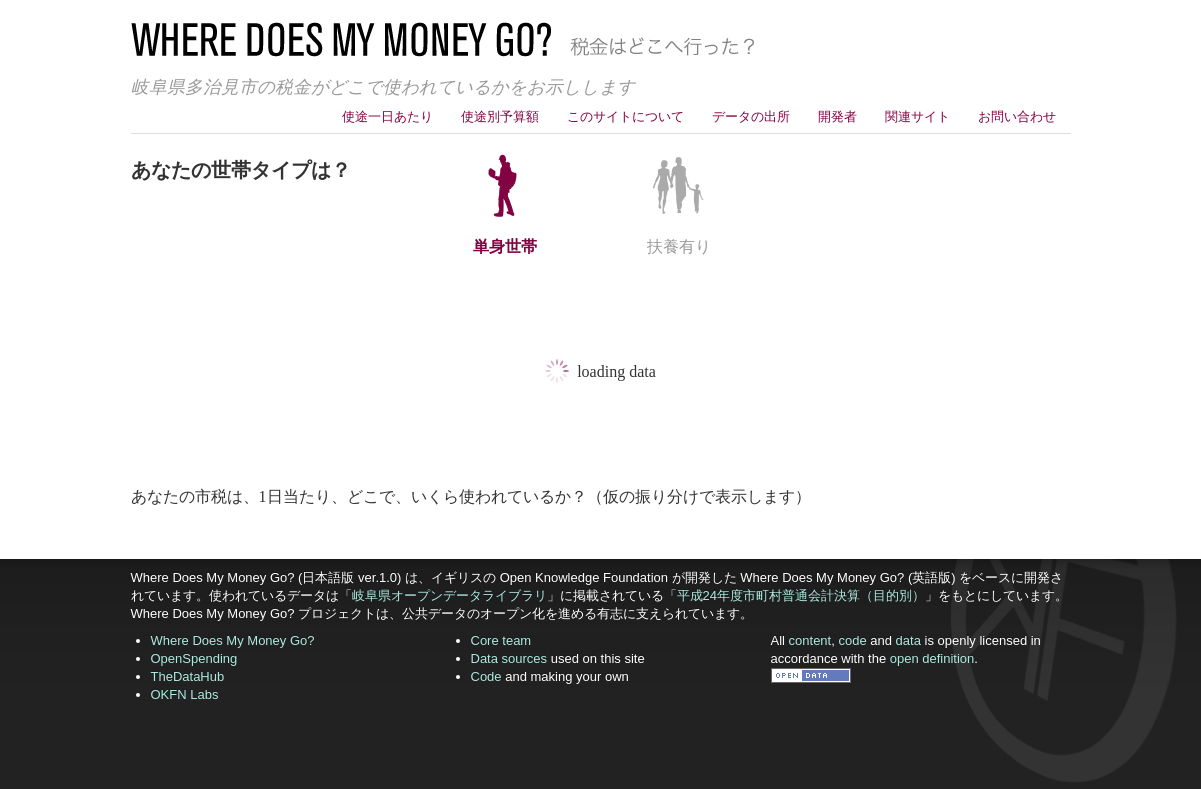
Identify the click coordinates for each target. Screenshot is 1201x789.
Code (486, 676)
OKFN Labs (185, 694)
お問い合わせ (1017, 116)
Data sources (509, 658)
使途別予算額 (500, 116)
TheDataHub (188, 676)
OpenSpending (194, 658)
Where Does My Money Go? (233, 640)
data (908, 640)
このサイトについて (625, 116)
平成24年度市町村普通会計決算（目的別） (801, 595)
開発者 (837, 116)
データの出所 (751, 116)
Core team (501, 640)
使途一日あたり (387, 116)
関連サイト (917, 116)
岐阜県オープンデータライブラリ (449, 595)
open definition (932, 658)
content (810, 640)
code (852, 640)
